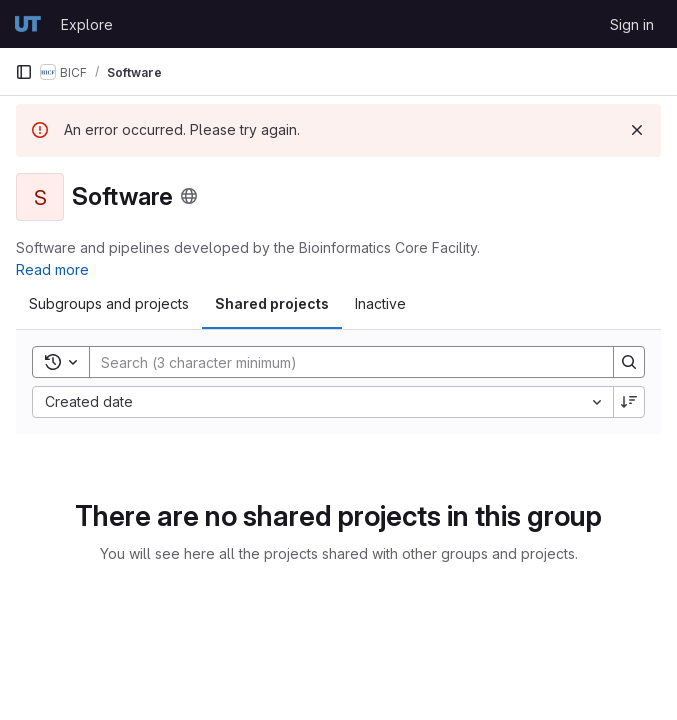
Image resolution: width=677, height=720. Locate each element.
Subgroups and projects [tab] (109, 303)
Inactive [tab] (380, 303)
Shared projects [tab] (272, 303)
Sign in (632, 24)
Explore (87, 24)
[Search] (341, 362)
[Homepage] (28, 24)
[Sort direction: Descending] (629, 402)
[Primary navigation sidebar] (24, 72)
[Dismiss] (637, 130)
